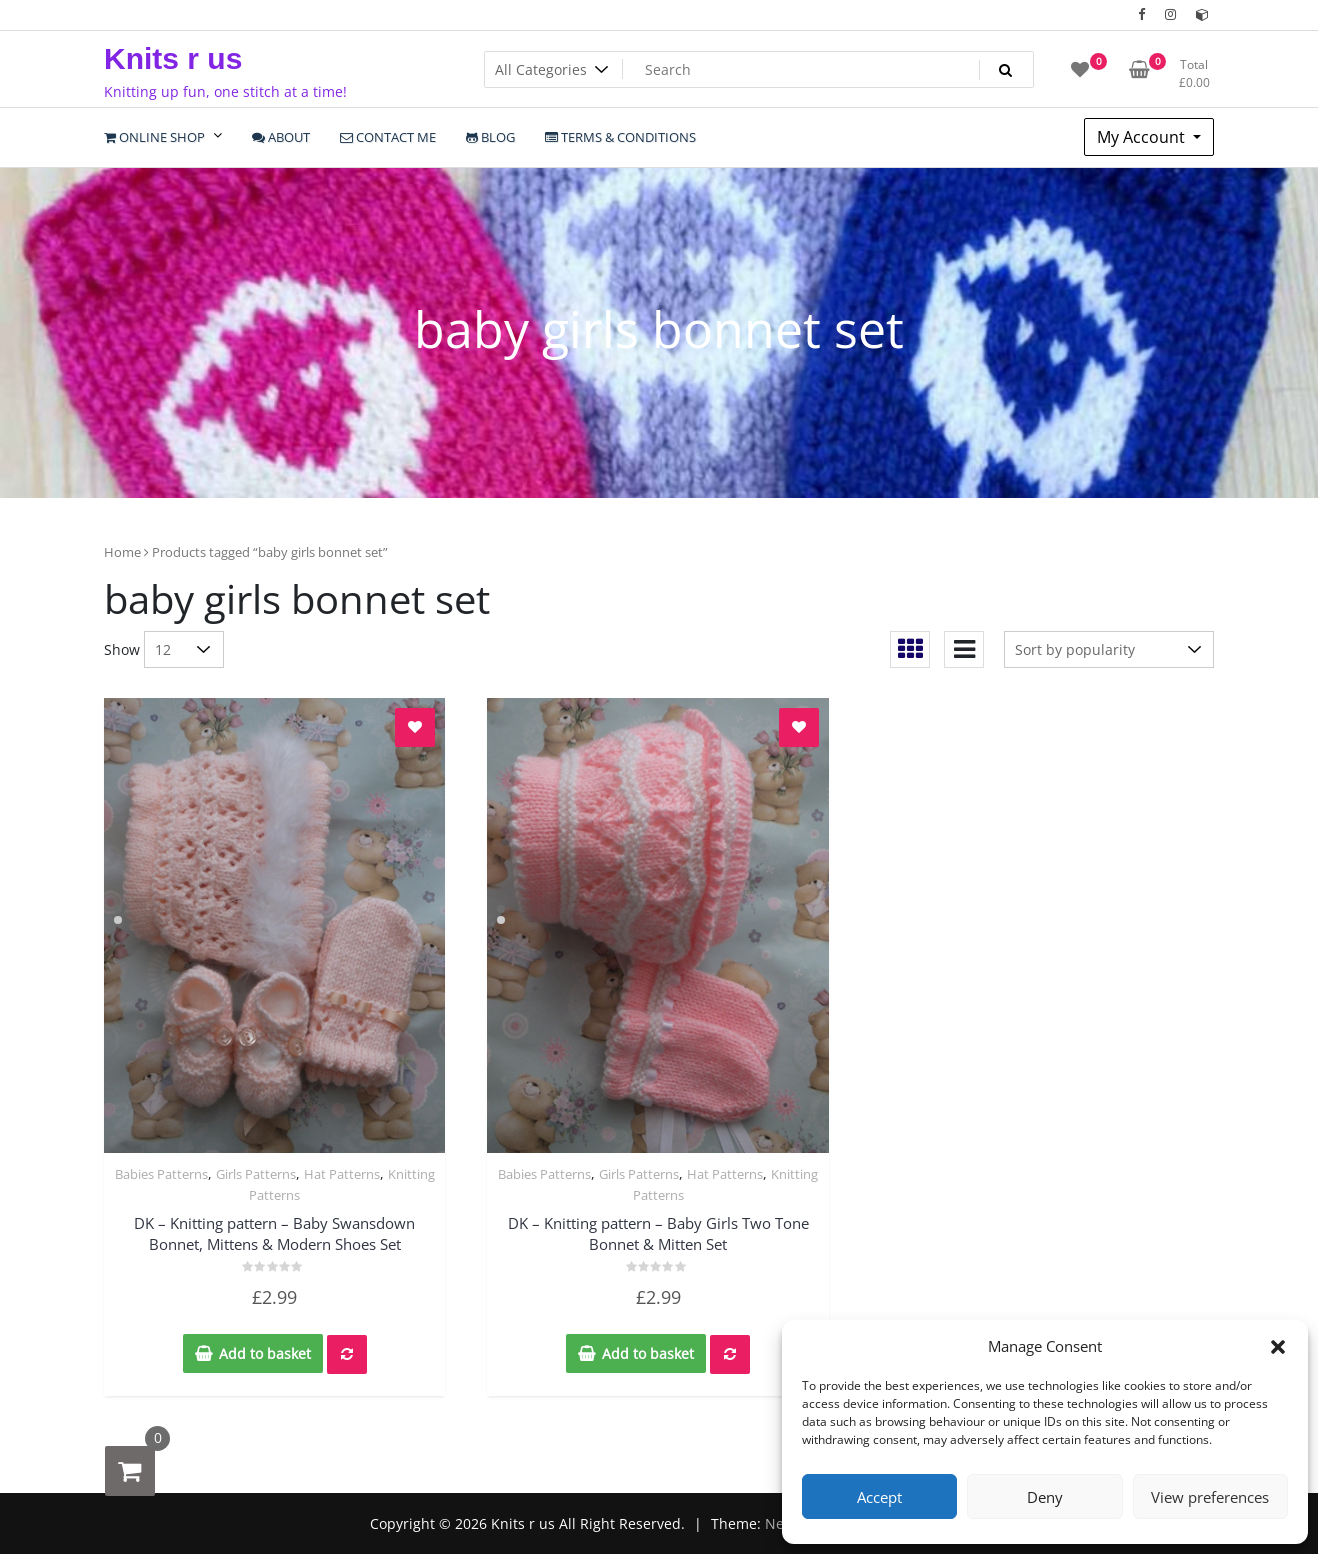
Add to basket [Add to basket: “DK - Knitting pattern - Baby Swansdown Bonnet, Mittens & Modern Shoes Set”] (265, 1353)
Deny (1045, 1497)
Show (122, 649)
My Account (1143, 137)
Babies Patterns (161, 1174)
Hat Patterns (342, 1174)
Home (122, 552)
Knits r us (173, 58)
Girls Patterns (256, 1174)
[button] (1278, 1346)
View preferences (1210, 1497)
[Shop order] (1109, 649)
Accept (879, 1497)
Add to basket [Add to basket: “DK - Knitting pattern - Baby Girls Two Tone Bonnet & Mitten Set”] (648, 1353)
